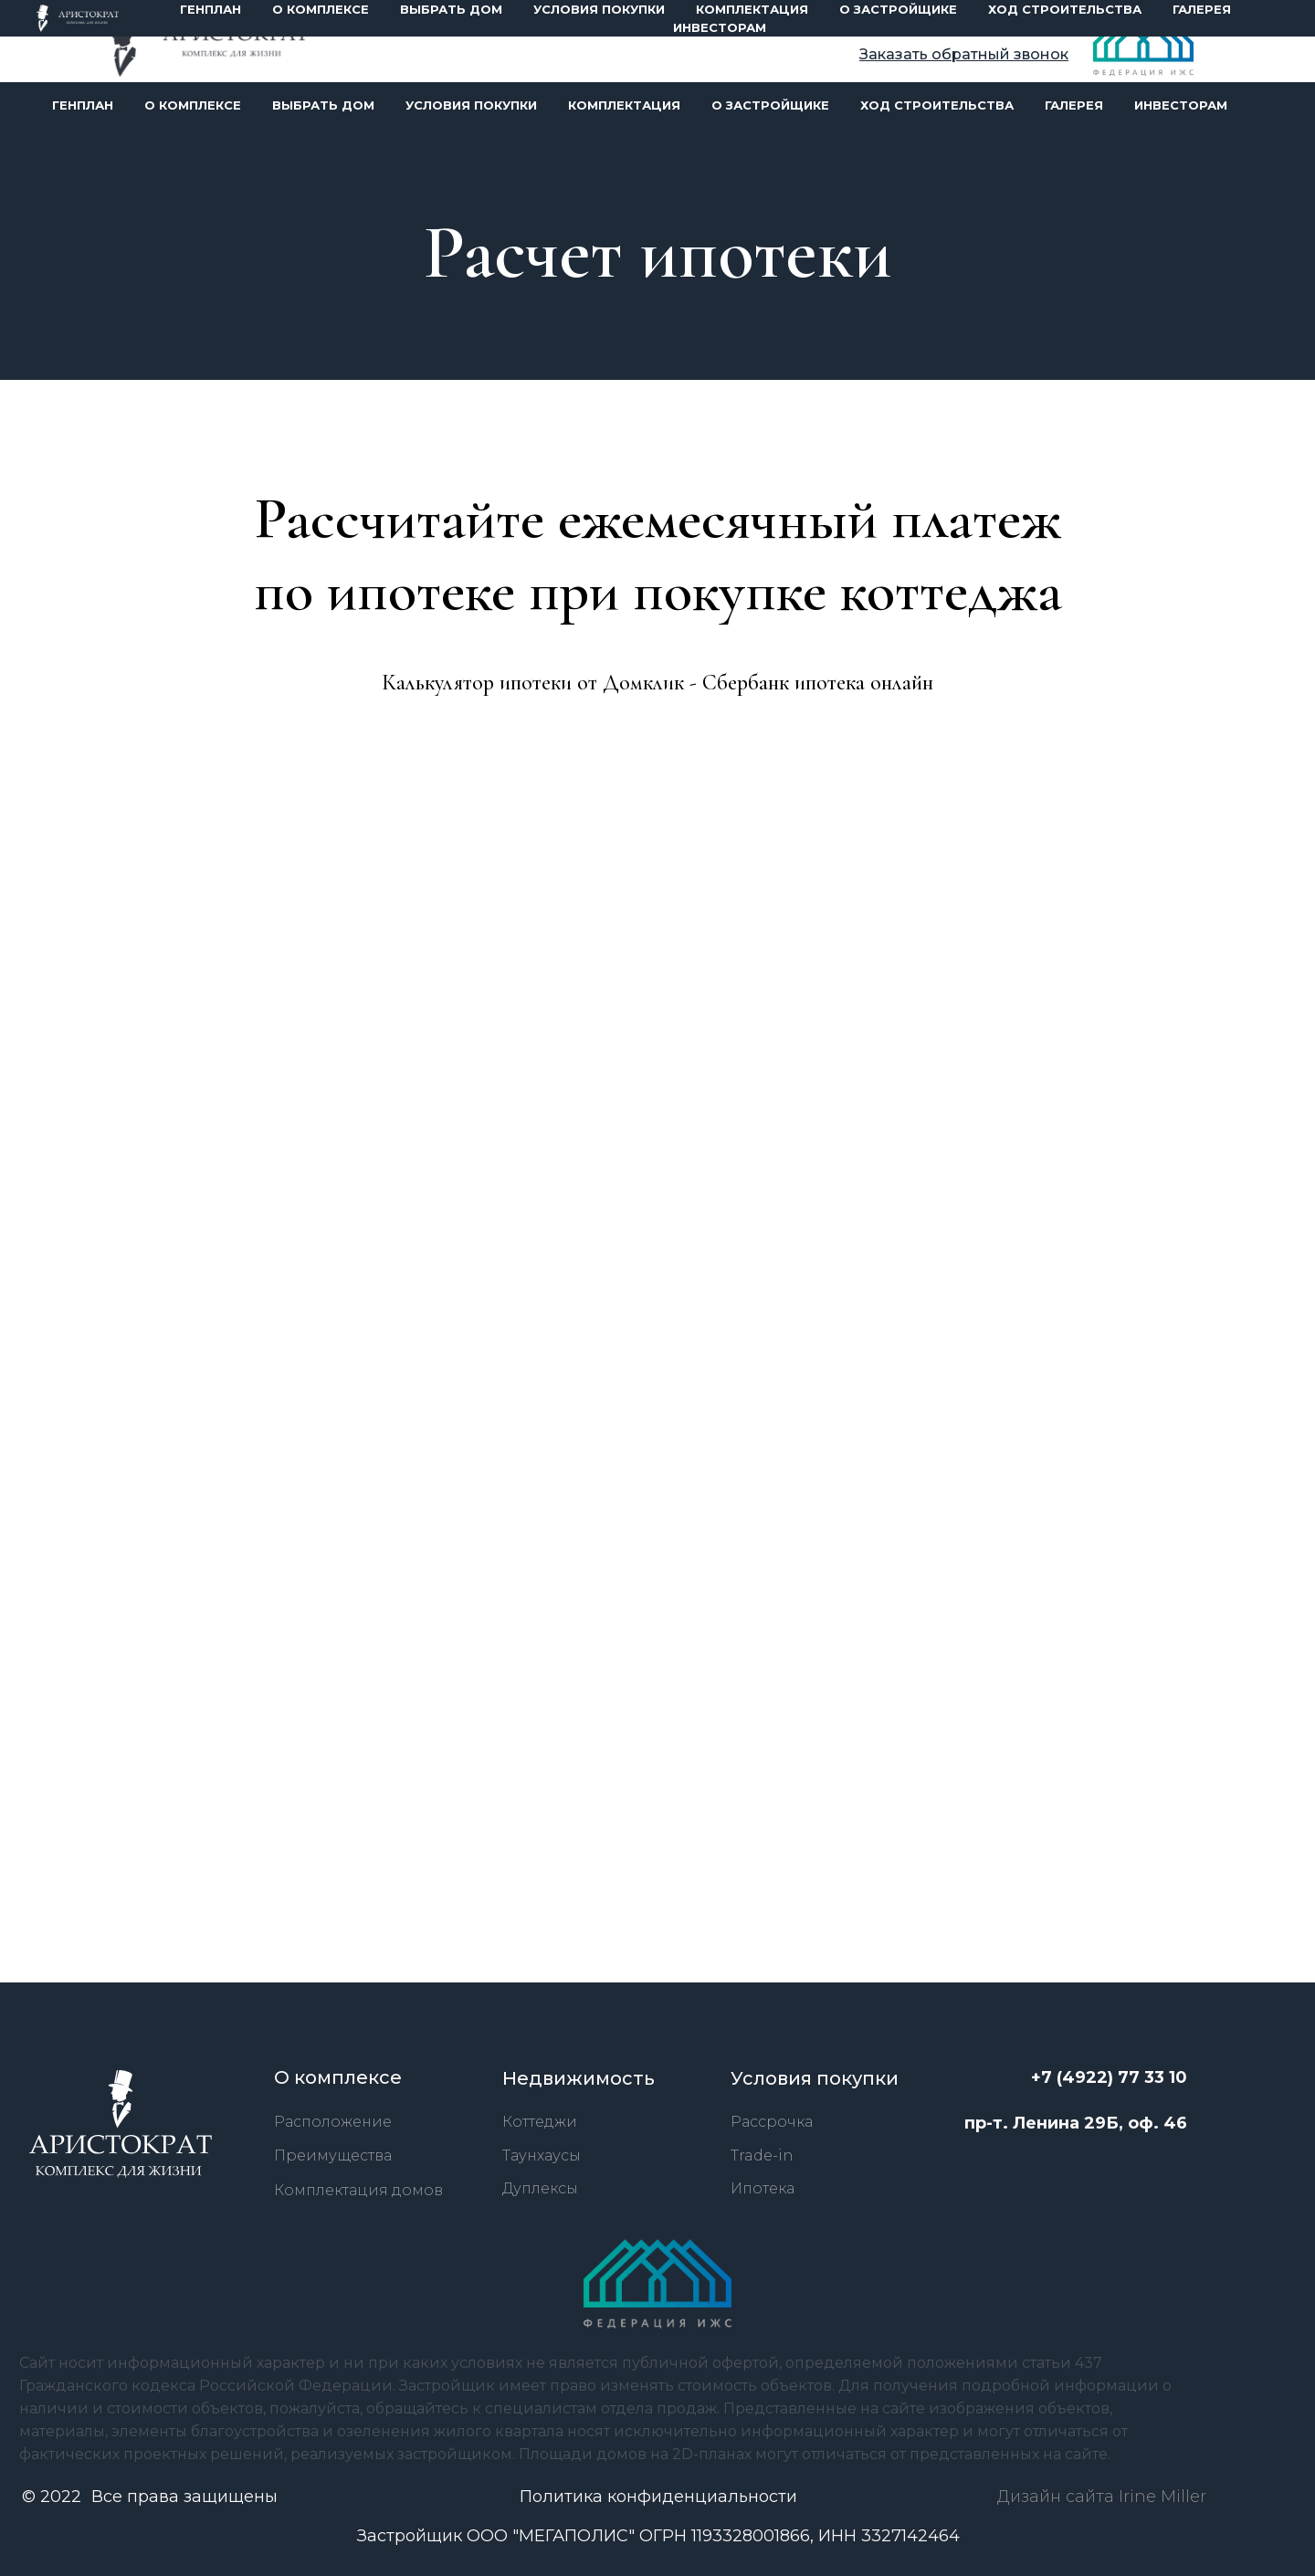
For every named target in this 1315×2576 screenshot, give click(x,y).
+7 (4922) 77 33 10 (983, 26)
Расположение (333, 2121)
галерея (1074, 105)
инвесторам (1180, 105)
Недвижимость (578, 2078)
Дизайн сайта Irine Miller (1101, 2497)
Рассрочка (772, 2121)
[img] (209, 43)
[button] (963, 54)
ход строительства (937, 105)
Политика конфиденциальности (658, 2497)
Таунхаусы (541, 2155)
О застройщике (770, 105)
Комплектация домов (358, 2190)
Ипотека (762, 2188)
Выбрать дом (323, 105)
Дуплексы (540, 2188)
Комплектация (624, 105)
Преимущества (333, 2155)
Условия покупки (471, 105)
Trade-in (762, 2155)
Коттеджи (539, 2121)
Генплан (82, 105)
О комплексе (192, 105)
